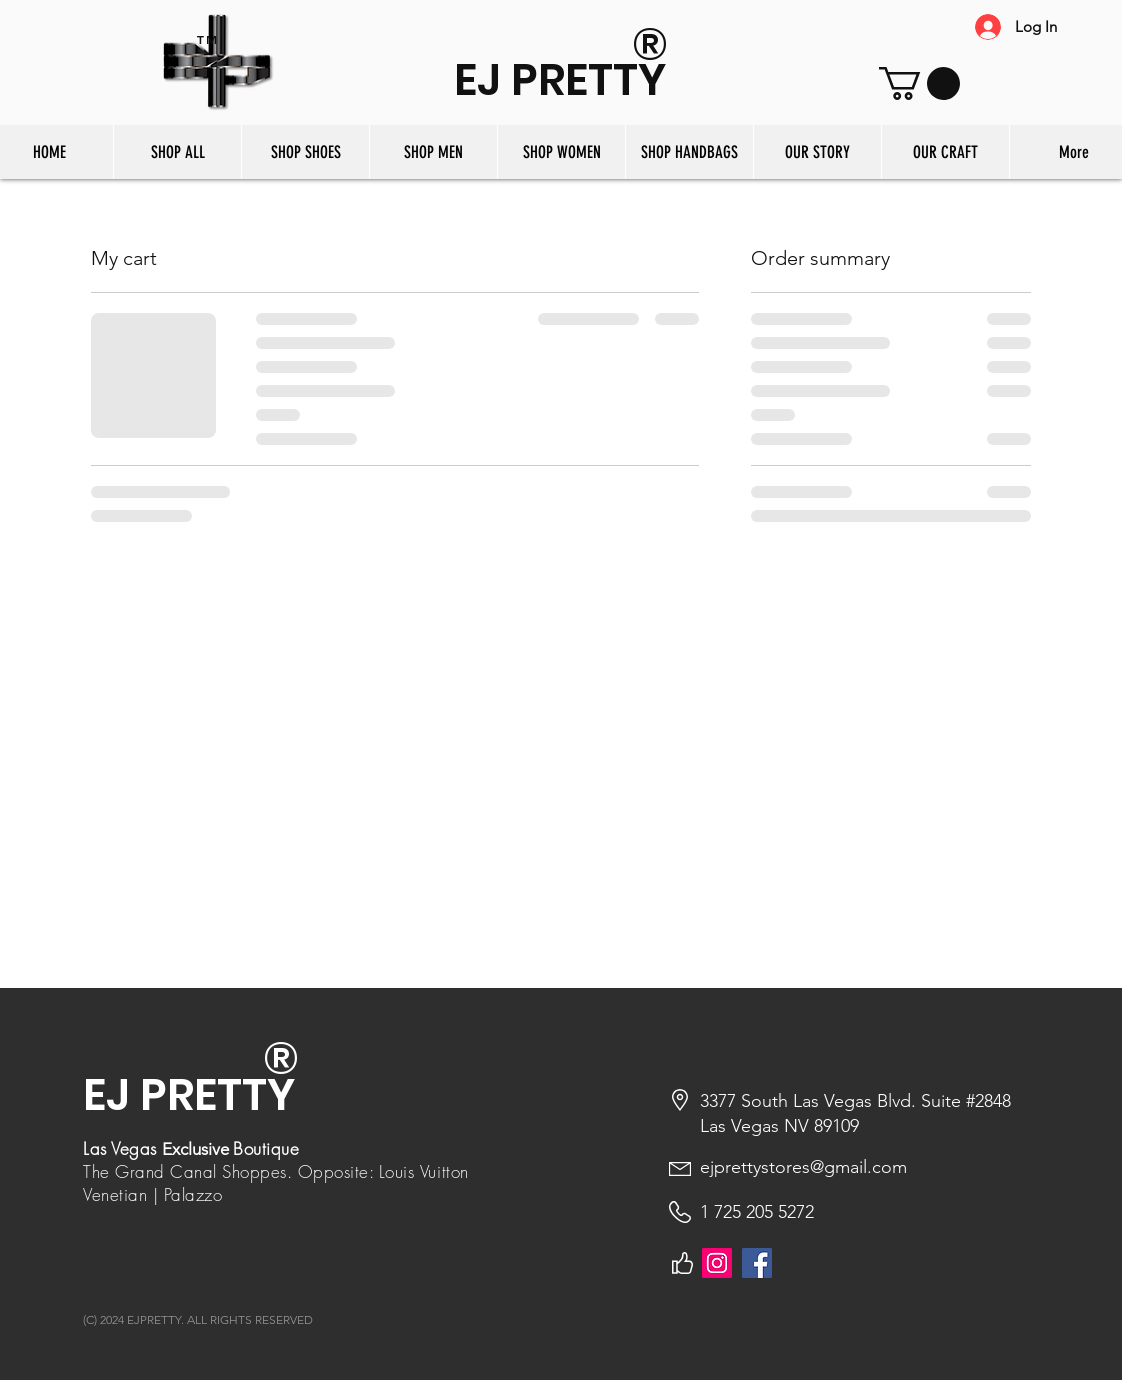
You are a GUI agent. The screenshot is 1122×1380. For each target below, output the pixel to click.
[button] (919, 83)
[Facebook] (757, 1263)
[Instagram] (717, 1263)
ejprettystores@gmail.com (803, 1167)
